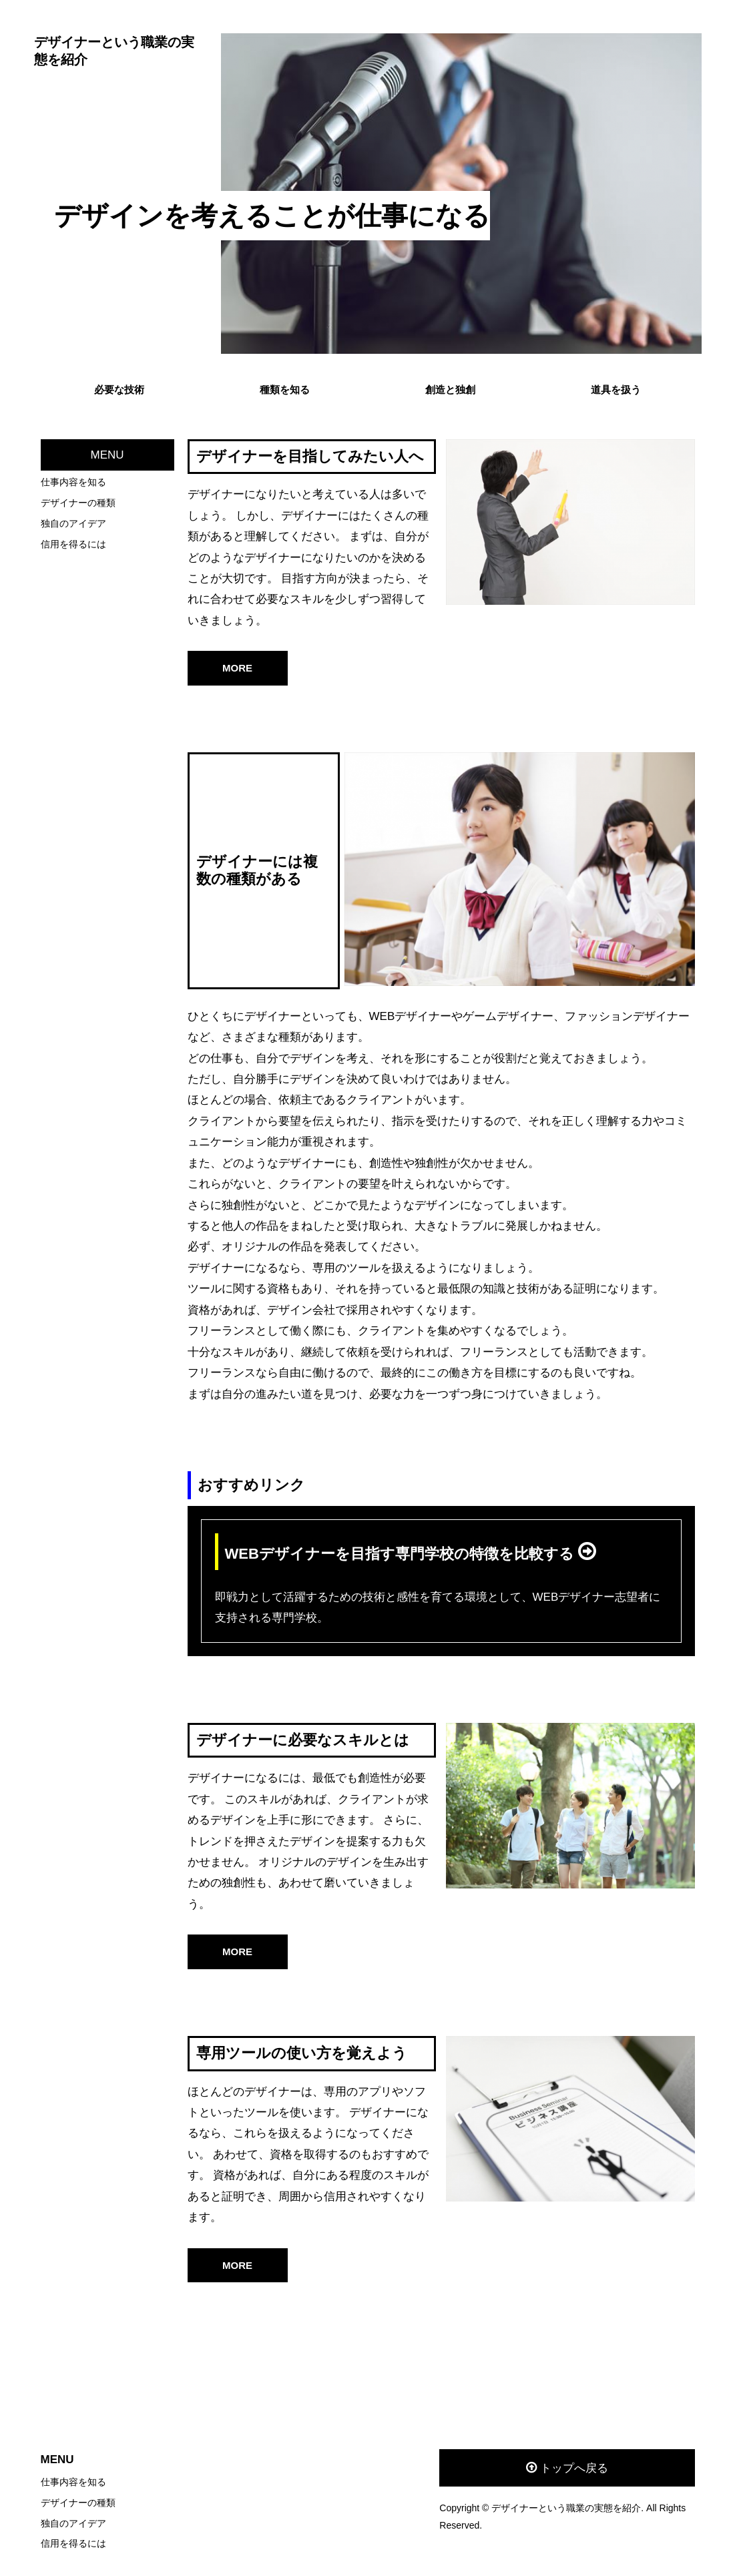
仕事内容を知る (73, 482)
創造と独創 (450, 389)
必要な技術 (119, 389)
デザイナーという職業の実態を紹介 (114, 51)
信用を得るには (73, 544)
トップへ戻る (574, 2468)
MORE (237, 668)
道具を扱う (616, 389)
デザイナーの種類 (78, 502)
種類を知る (285, 389)
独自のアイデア (73, 523)
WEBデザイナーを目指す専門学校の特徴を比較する (402, 1553)
